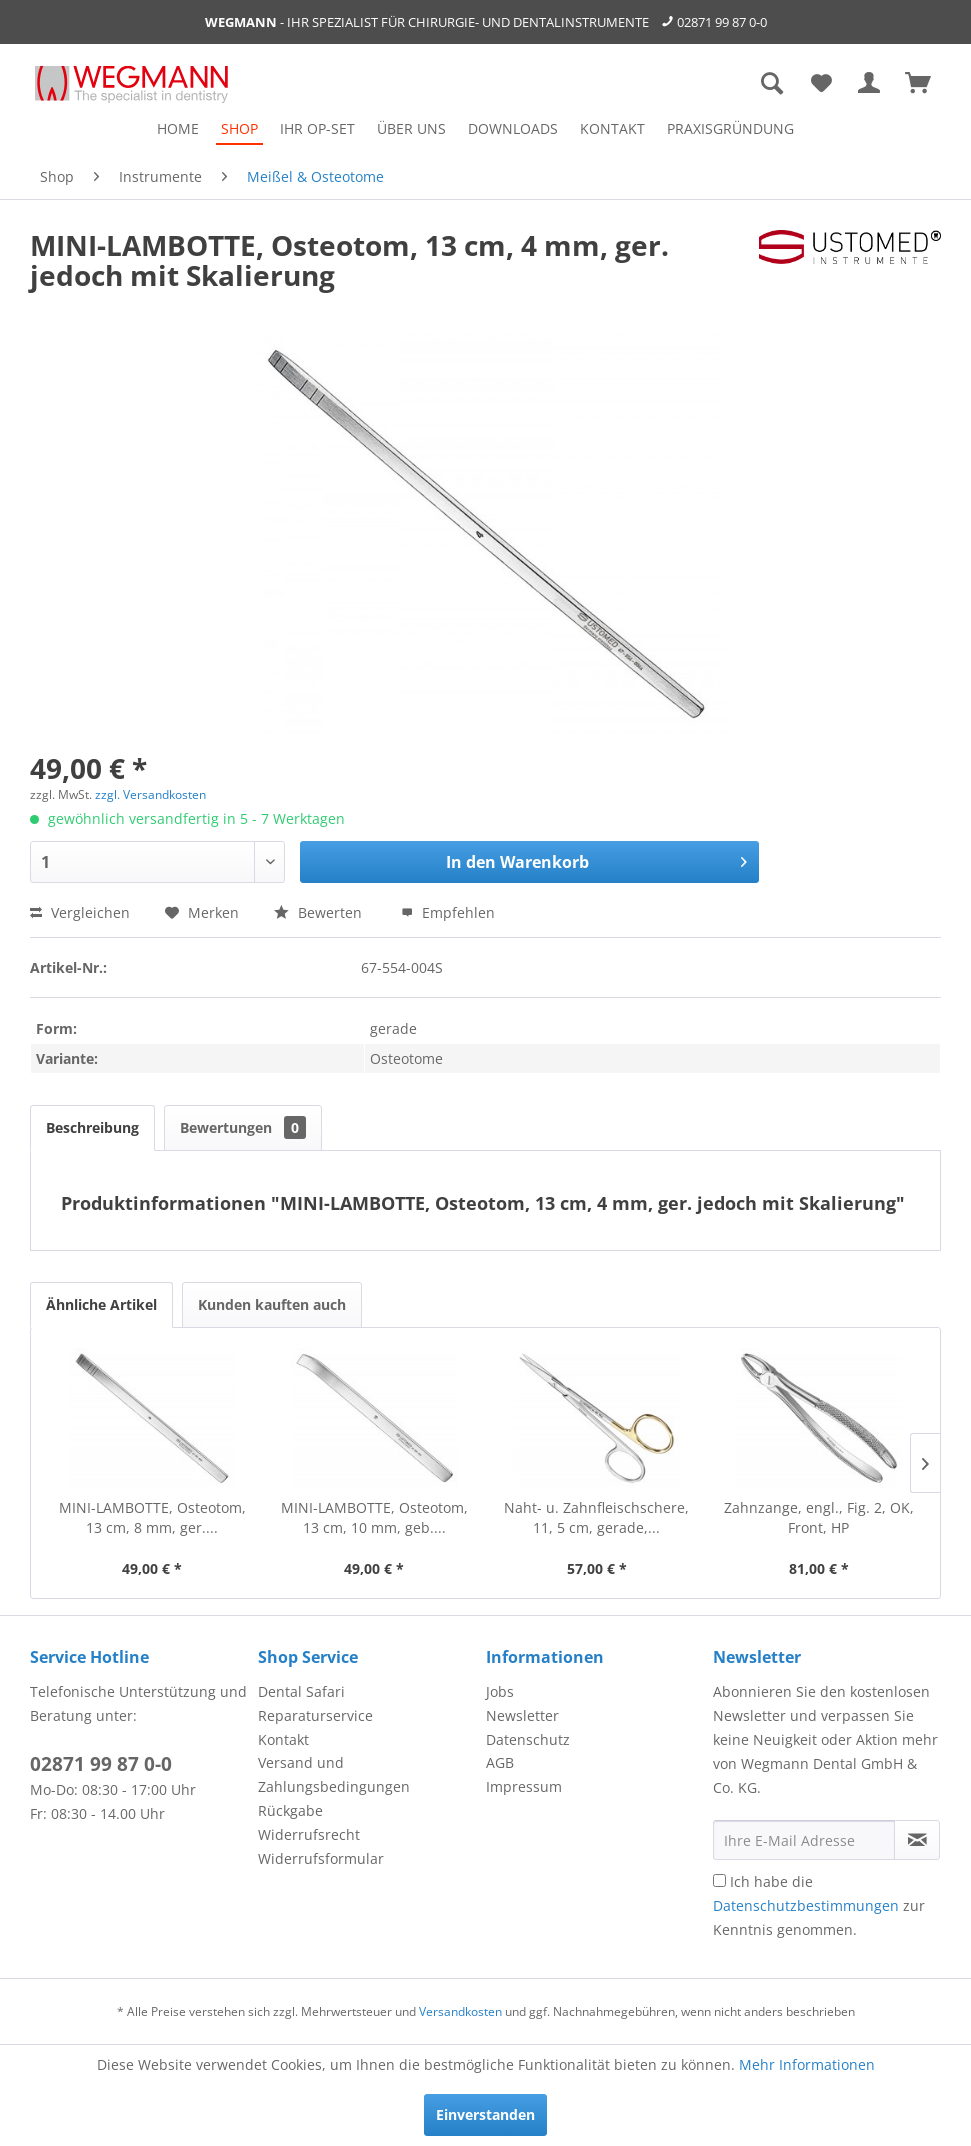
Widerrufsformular (321, 1858)
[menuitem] (178, 128)
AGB (500, 1762)
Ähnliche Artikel (101, 1304)
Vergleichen (80, 912)
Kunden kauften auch (272, 1304)
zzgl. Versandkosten (150, 794)
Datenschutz (528, 1739)
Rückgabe (290, 1810)
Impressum (524, 1786)
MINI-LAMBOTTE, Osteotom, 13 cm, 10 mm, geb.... (374, 1517)
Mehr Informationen (807, 2064)
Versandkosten (460, 2011)
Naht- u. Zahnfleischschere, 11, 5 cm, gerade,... (596, 1517)
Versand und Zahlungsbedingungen (334, 1774)
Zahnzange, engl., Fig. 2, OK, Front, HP (819, 1517)
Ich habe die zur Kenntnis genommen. (819, 1905)
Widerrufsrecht (309, 1834)
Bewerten (320, 912)
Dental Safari (301, 1691)
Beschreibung (92, 1127)
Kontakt (283, 1739)
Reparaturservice (315, 1715)
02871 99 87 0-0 (722, 22)
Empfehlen (448, 912)
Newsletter (522, 1715)
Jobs (500, 1691)
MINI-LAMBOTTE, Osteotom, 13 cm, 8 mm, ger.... (152, 1517)
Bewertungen (243, 1127)
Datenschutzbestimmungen (806, 1905)
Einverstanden (485, 2114)
